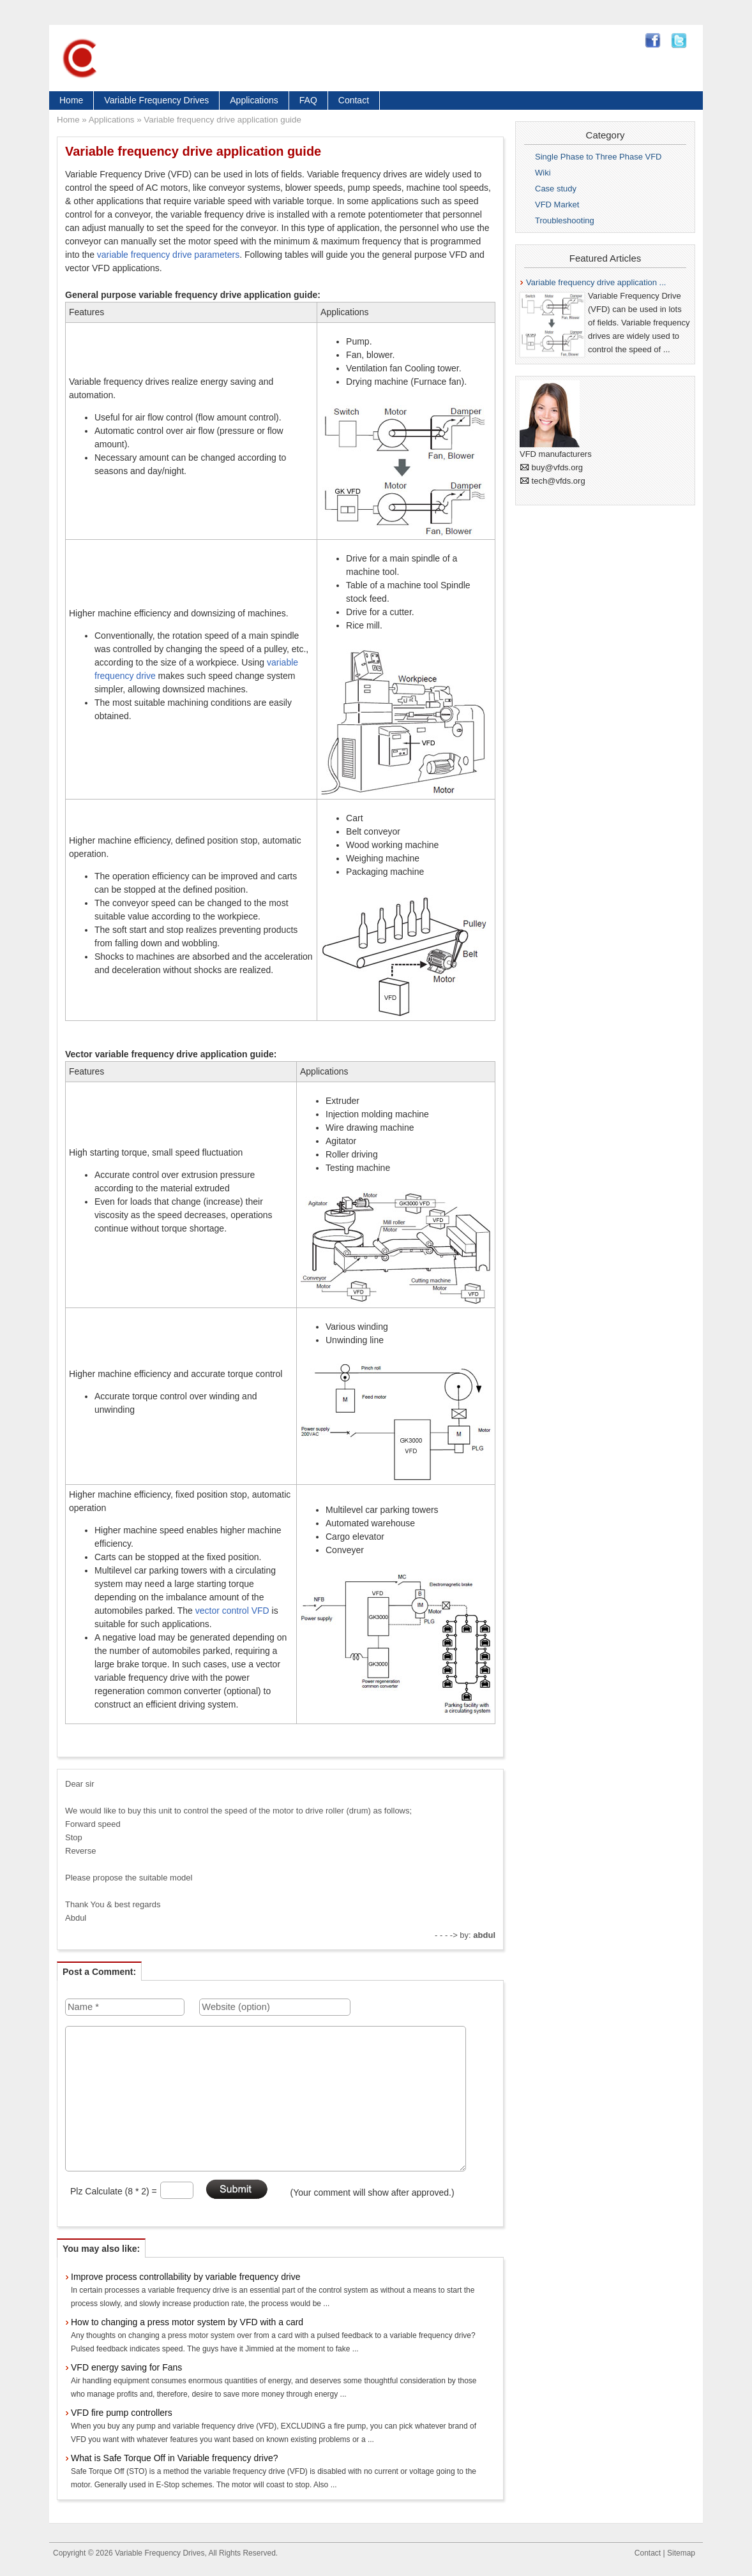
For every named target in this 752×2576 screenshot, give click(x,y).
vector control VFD (232, 1610)
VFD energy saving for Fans (126, 2367)
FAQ (308, 100)
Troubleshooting (564, 220)
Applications (254, 100)
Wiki (543, 172)
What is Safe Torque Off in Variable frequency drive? (174, 2458)
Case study (555, 188)
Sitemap (681, 2553)
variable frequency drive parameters (168, 254)
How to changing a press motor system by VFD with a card (187, 2322)
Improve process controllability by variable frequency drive (186, 2277)
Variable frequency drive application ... (596, 282)
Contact (353, 100)
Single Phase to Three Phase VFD (598, 156)
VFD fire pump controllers (121, 2413)
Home (71, 100)
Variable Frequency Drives (156, 100)
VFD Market (557, 204)
